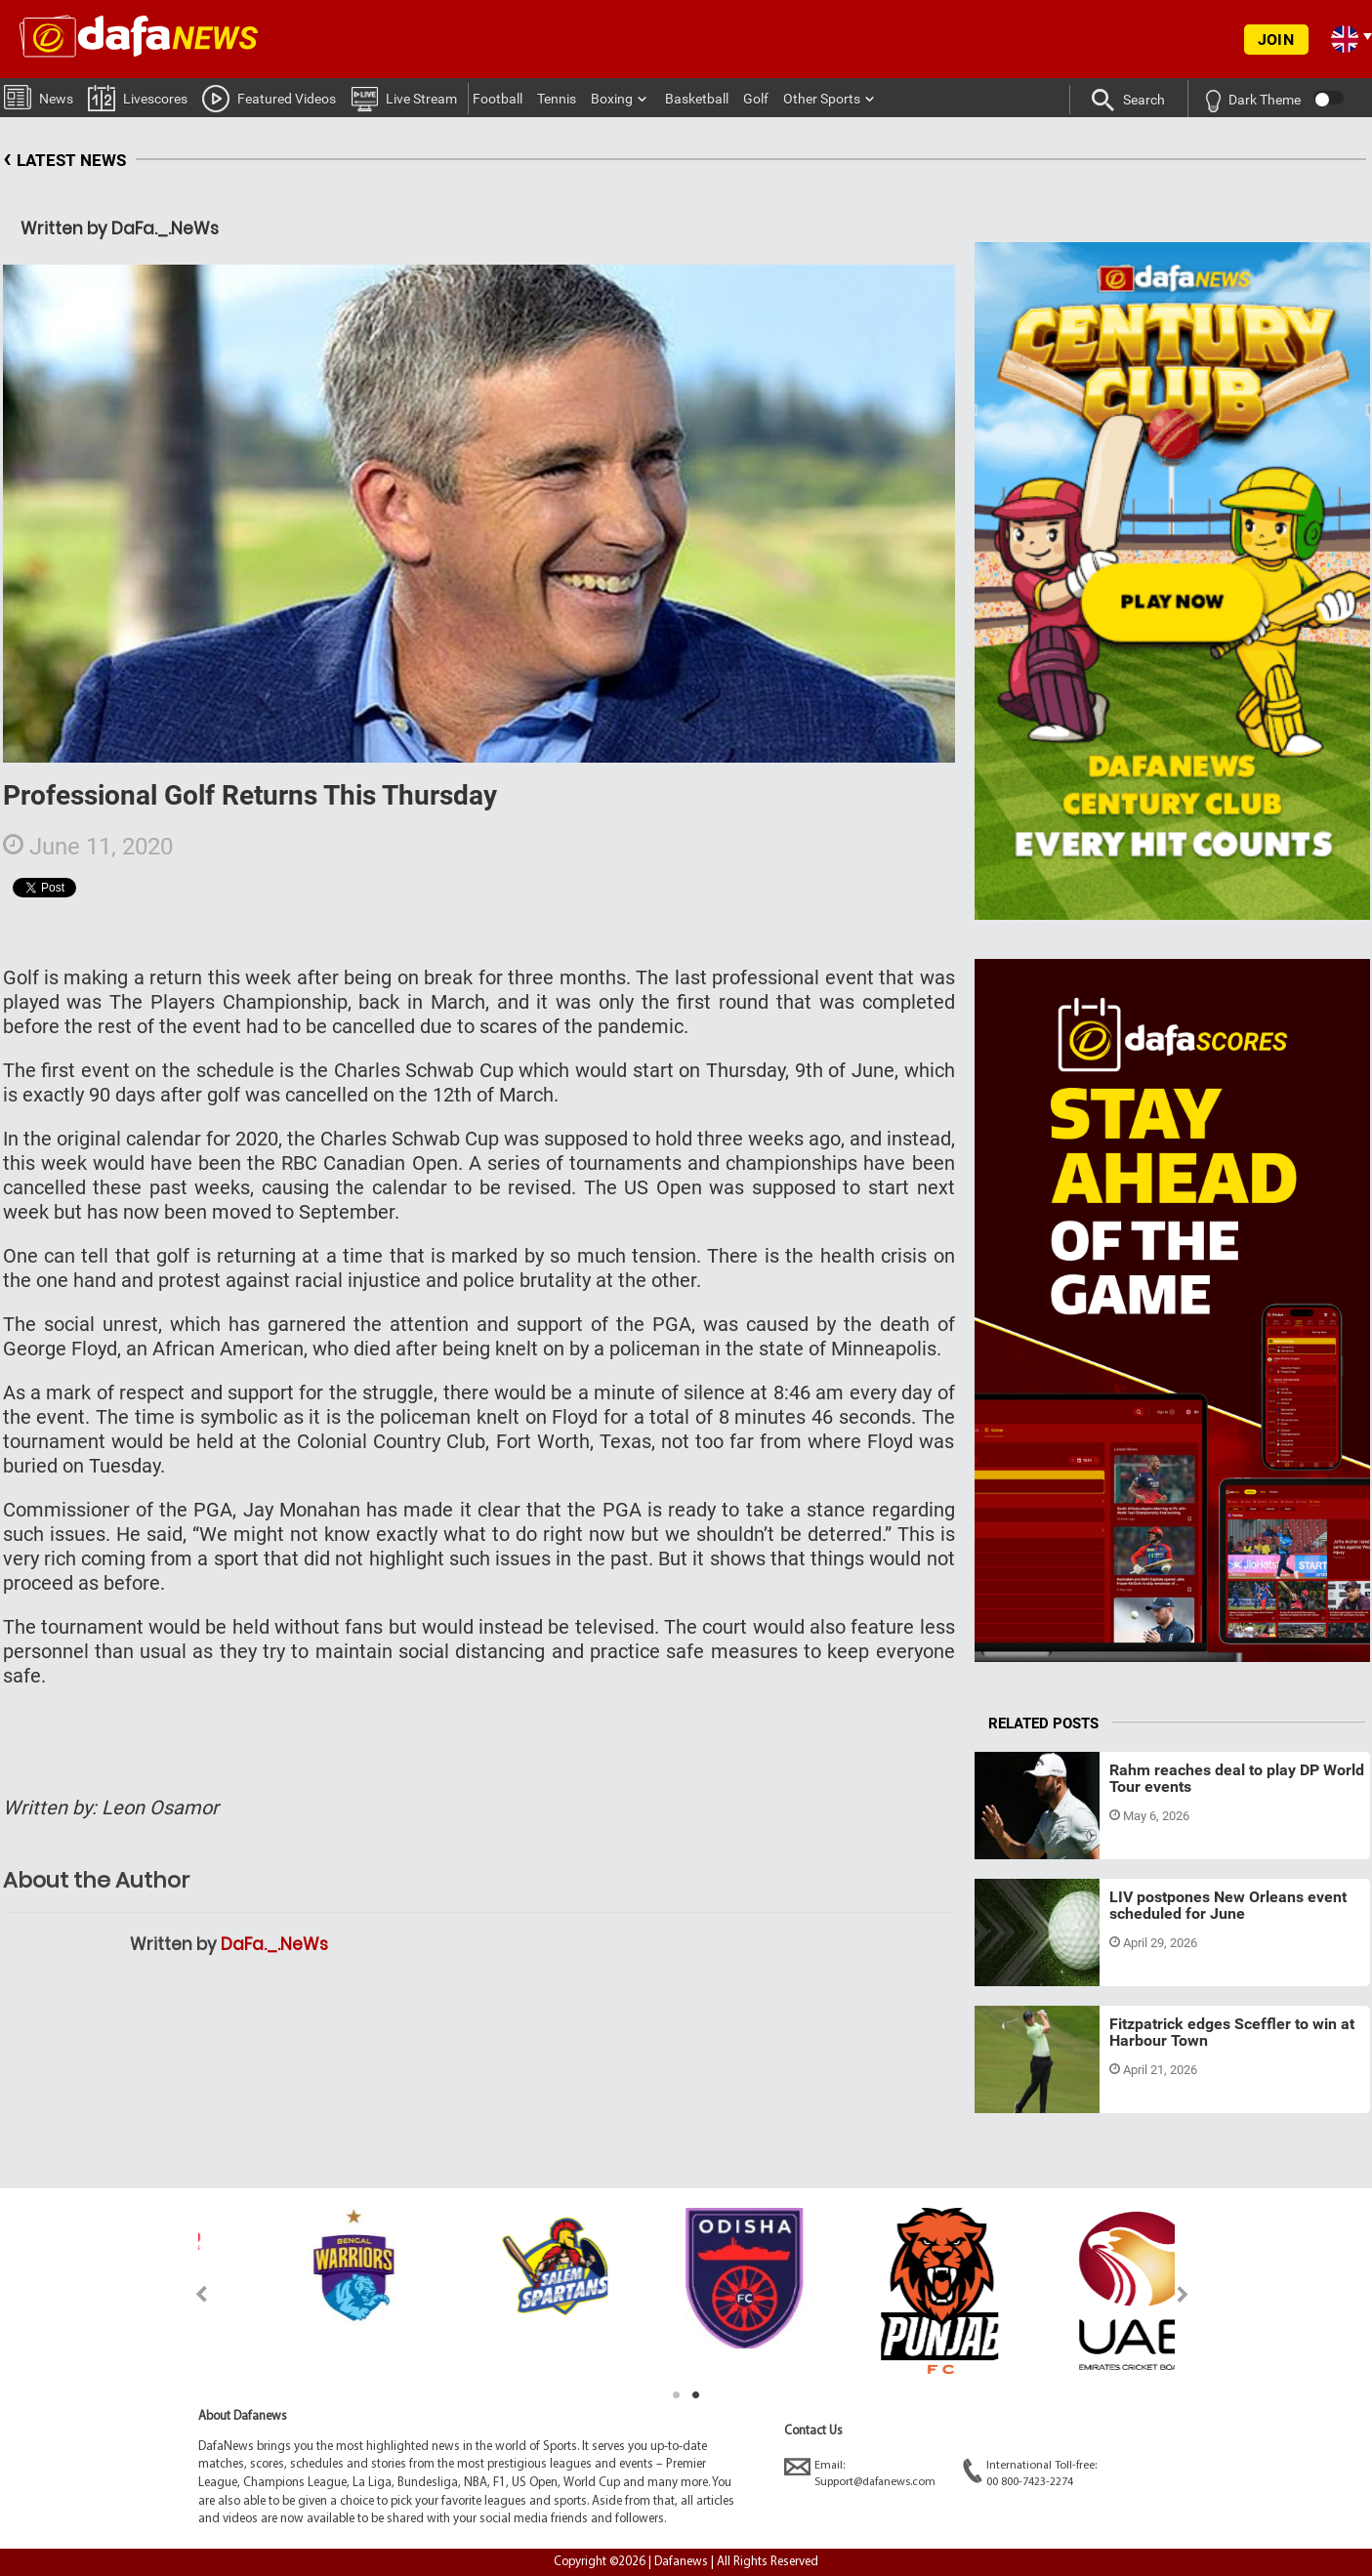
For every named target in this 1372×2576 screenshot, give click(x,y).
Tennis (556, 98)
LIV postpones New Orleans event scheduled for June (1228, 1906)
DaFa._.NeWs (274, 1944)
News (38, 96)
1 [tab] (676, 2395)
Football (497, 98)
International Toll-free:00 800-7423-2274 (1030, 2473)
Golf (756, 98)
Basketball (696, 98)
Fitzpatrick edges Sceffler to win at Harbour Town (1231, 2033)
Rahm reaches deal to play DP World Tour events (1236, 1779)
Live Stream (404, 97)
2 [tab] (696, 2395)
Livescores (137, 97)
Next (1183, 2294)
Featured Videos (269, 97)
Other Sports (821, 98)
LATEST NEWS (64, 161)
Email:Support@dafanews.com (859, 2473)
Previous (190, 2294)
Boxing (612, 98)
